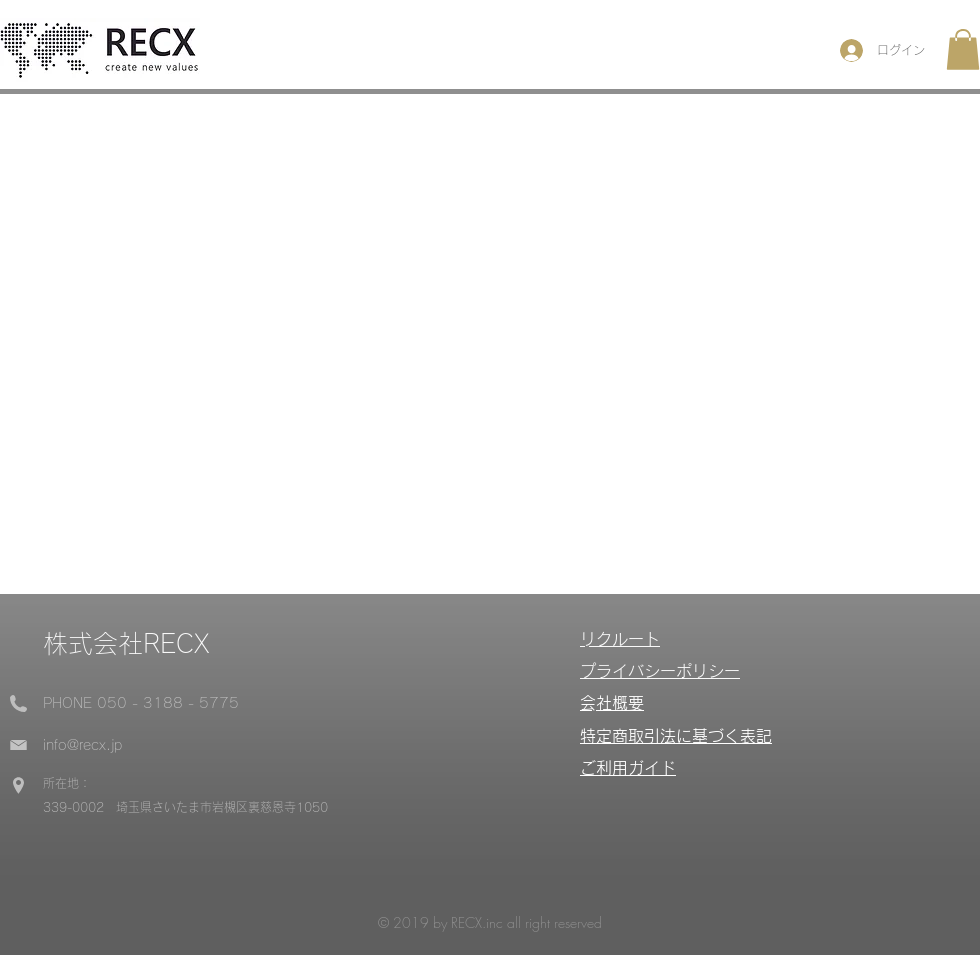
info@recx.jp (82, 745)
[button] (963, 49)
